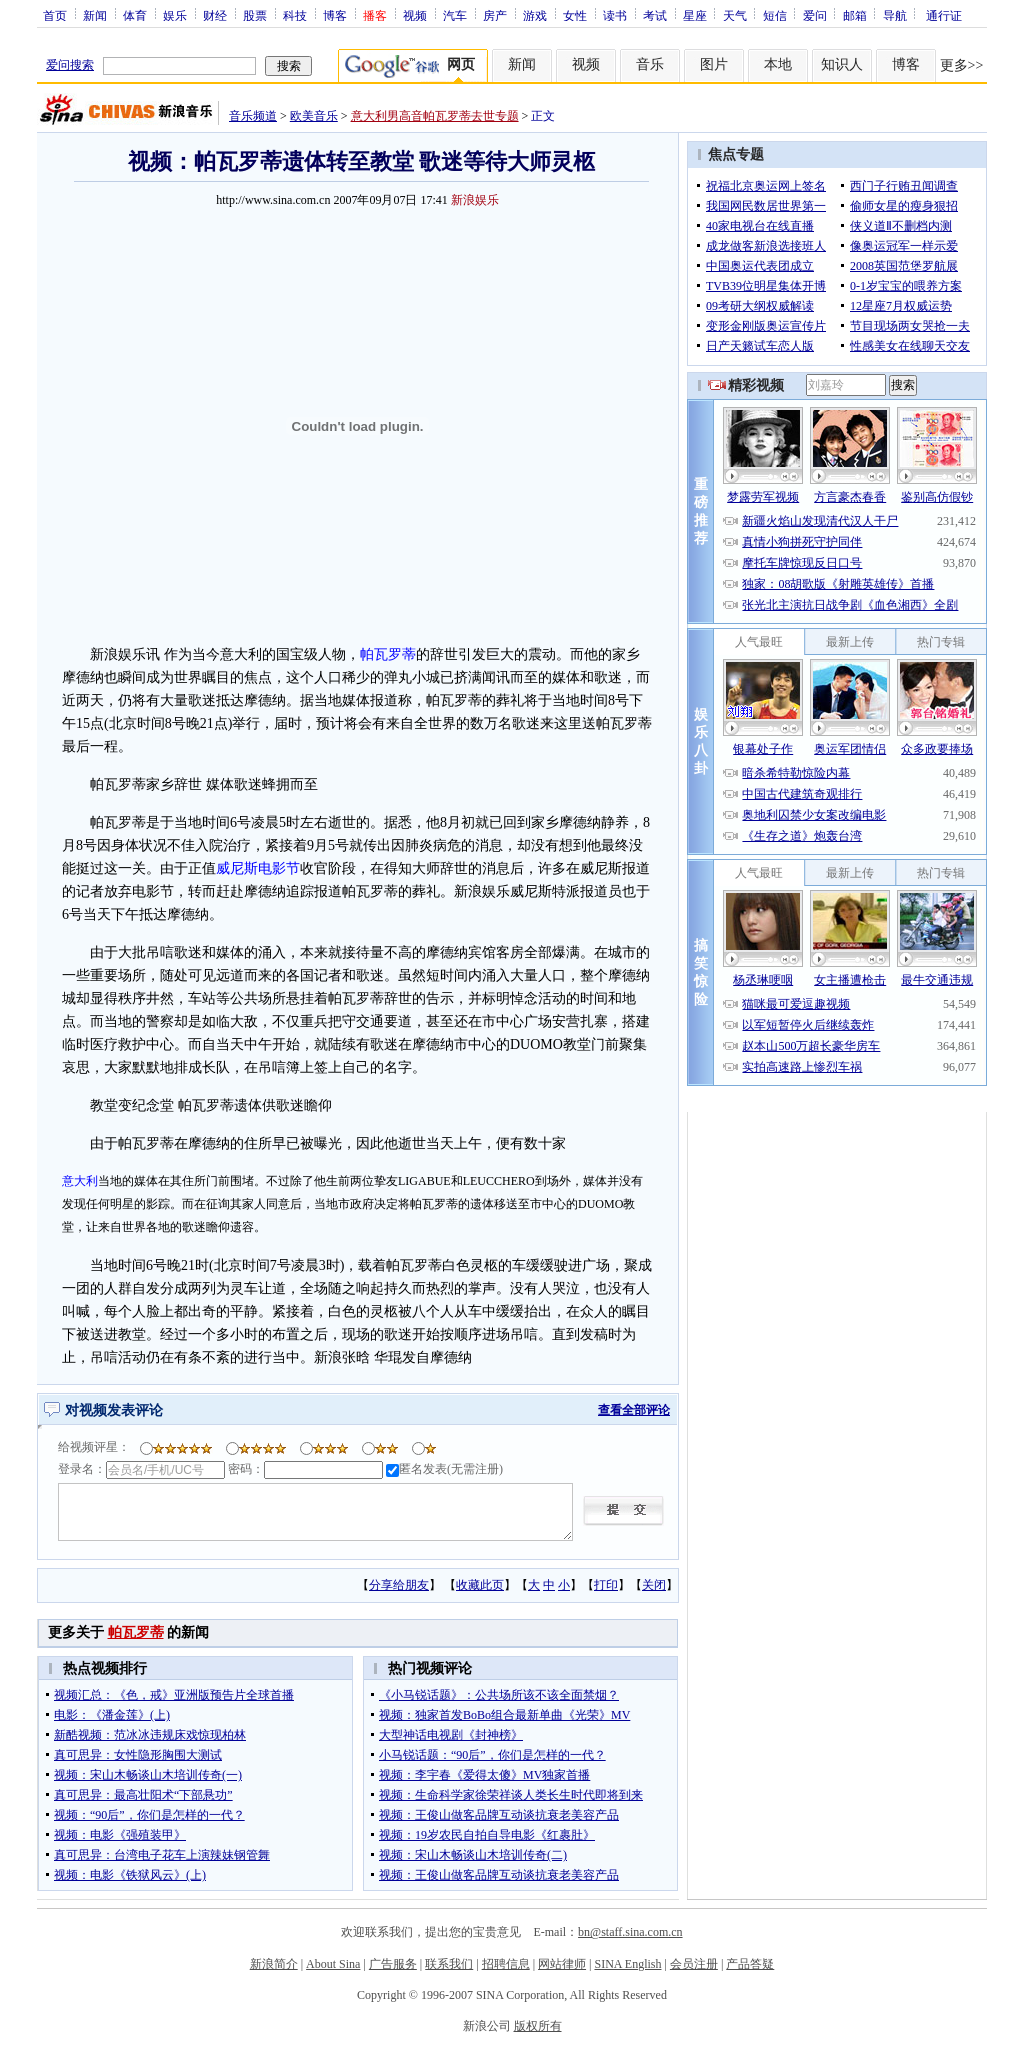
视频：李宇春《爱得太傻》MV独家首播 (484, 1775)
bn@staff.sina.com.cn (630, 1932)
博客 (335, 15)
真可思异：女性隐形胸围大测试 (138, 1755)
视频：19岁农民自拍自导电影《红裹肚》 (487, 1835)
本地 (778, 64)
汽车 (455, 15)
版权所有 (538, 2026)
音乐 (650, 64)
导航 (895, 15)
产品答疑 (750, 1964)
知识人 (842, 64)
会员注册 (694, 1964)
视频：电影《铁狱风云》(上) (130, 1875)
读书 (615, 15)
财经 (215, 15)
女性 (575, 15)
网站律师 (562, 1964)
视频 (415, 15)
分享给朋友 (399, 1585)
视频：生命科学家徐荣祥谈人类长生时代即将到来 (511, 1795)
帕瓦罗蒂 (388, 654)
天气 (735, 15)
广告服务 (393, 1964)
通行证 (944, 15)
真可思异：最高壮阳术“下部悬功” (143, 1795)
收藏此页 (480, 1585)
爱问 (815, 15)
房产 (495, 15)
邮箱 (855, 15)
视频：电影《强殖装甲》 (120, 1835)
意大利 (80, 1181)
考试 (655, 15)
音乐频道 (253, 116)
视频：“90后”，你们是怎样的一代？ (149, 1815)
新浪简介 (274, 1964)
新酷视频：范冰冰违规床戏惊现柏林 (150, 1735)
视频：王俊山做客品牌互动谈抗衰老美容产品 (499, 1815)
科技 (295, 15)
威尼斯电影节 (258, 868)
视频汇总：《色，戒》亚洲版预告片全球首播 (174, 1695)
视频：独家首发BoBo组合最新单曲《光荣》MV (504, 1715)
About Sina (333, 1964)
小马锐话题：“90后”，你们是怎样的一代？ (492, 1755)
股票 (255, 15)
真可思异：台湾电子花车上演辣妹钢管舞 (162, 1855)
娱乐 (175, 15)
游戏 (535, 15)
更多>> (962, 65)
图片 (714, 64)
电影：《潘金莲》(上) (112, 1715)
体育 (135, 15)
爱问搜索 (70, 65)
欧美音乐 (314, 116)
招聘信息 (506, 1964)
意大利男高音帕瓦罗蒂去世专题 (435, 116)
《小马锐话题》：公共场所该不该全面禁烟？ (499, 1695)
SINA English (627, 1964)
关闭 (654, 1585)
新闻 (95, 15)
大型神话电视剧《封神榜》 (451, 1735)
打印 (606, 1585)
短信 (775, 15)
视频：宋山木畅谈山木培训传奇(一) (148, 1775)
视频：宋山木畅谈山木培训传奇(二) (473, 1855)
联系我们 (449, 1964)
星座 (695, 15)
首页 (55, 15)
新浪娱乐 (475, 200)
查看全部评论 (634, 1410)
